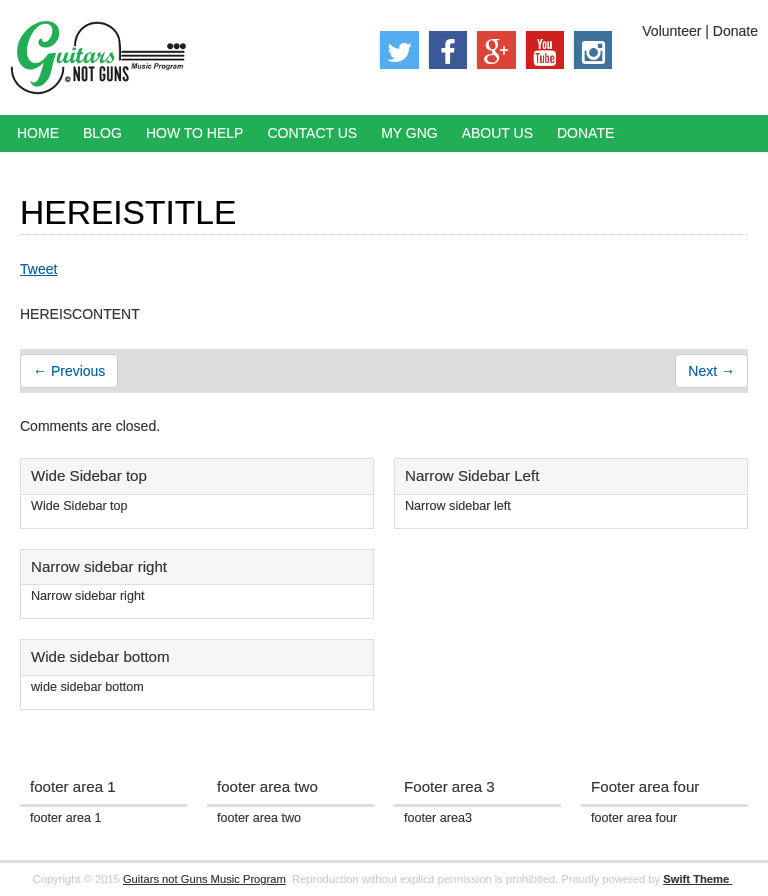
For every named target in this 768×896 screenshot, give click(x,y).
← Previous (69, 371)
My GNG (409, 133)
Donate (585, 133)
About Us (497, 133)
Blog (102, 133)
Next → (711, 371)
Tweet (38, 269)
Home (38, 133)
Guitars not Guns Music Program (204, 879)
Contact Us (312, 133)
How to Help (195, 133)
